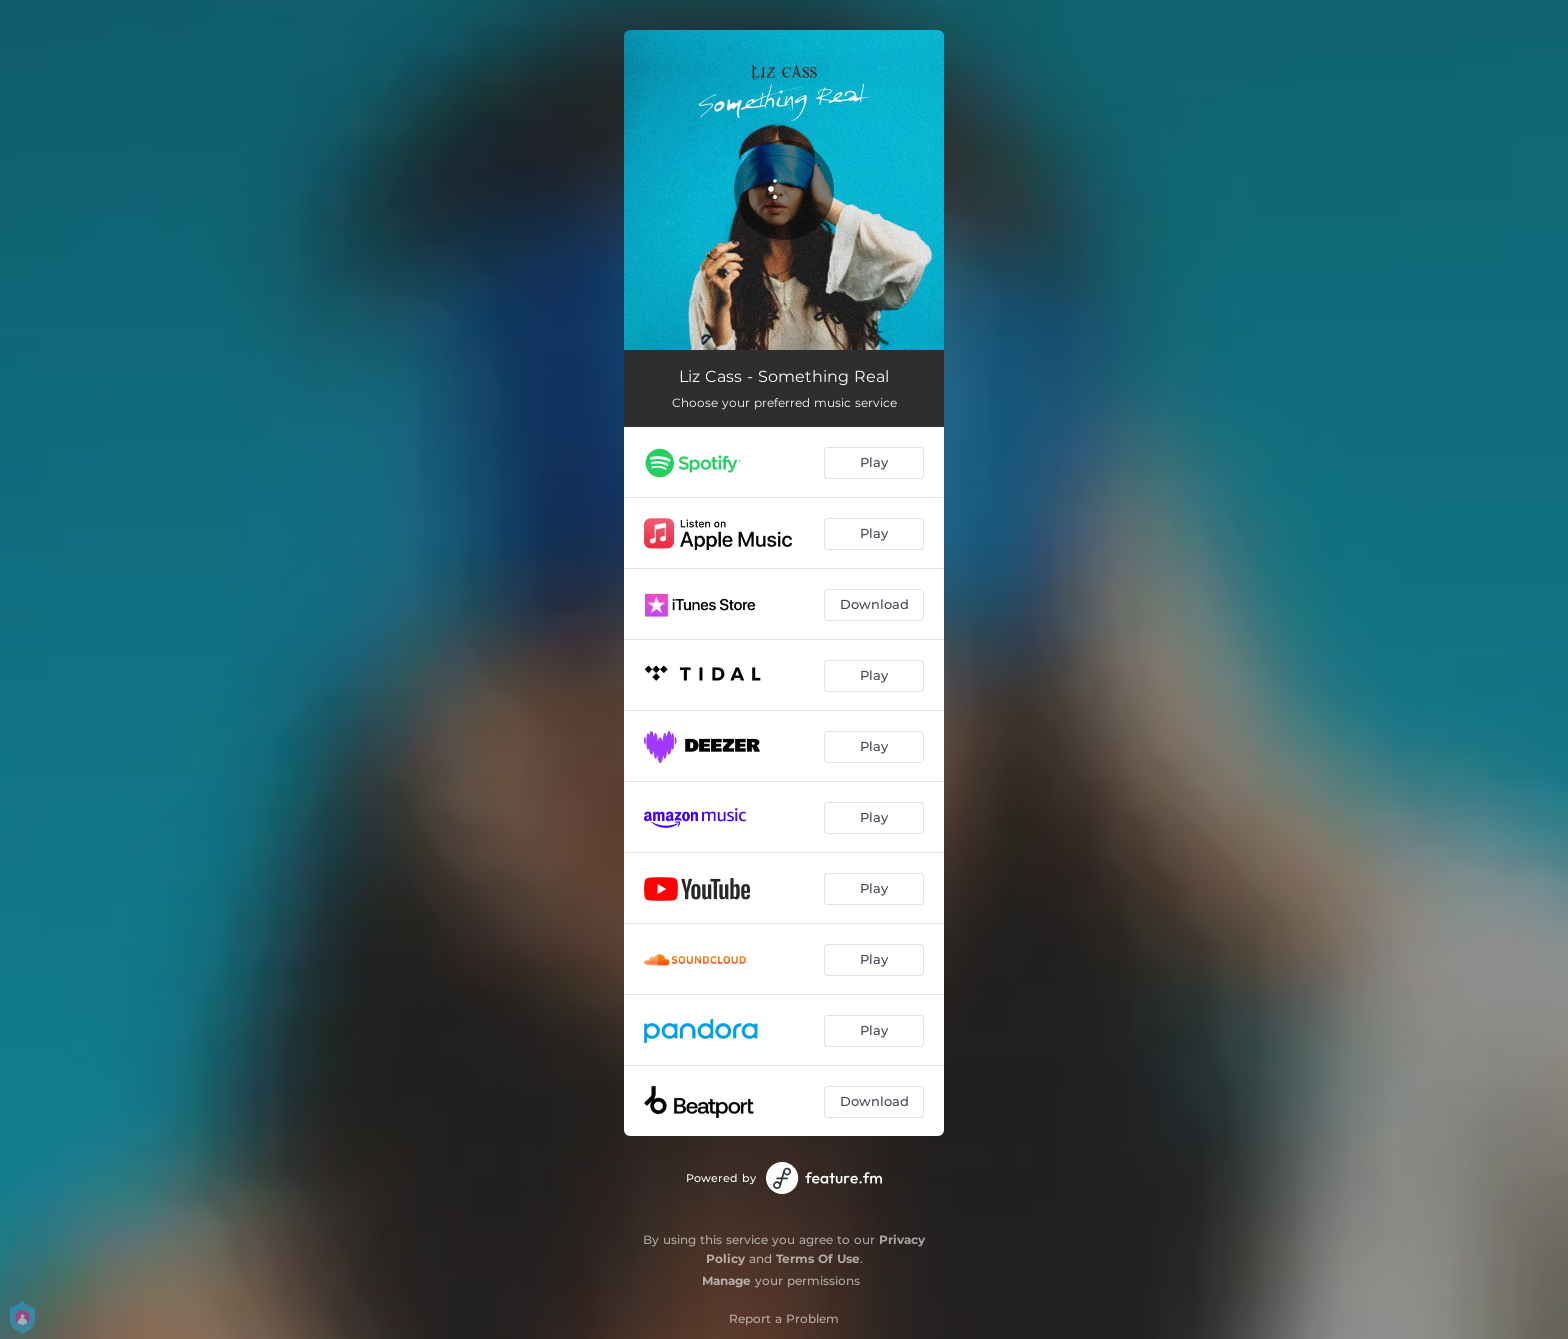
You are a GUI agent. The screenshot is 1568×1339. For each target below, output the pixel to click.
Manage (726, 1280)
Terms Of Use (818, 1258)
